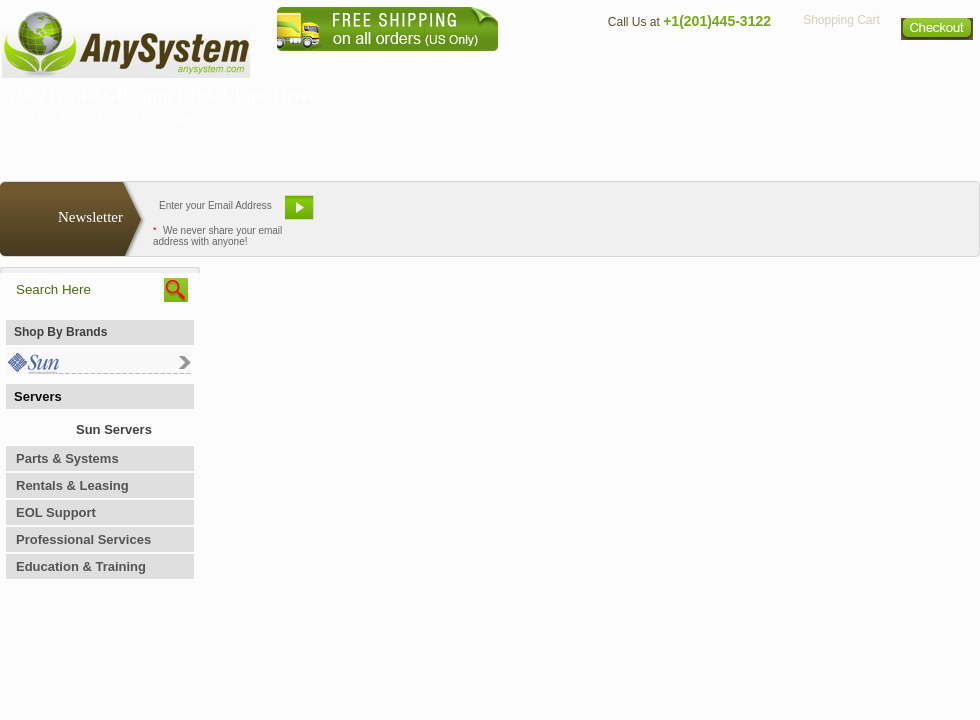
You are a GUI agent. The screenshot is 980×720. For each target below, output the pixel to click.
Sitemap (938, 65)
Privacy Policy (840, 65)
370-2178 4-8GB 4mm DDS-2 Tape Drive (161, 96)
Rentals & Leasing (72, 485)
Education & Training (81, 566)
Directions (734, 65)
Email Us (370, 215)
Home (463, 65)
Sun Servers (114, 429)
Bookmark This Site (610, 215)
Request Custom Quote (881, 215)
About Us (545, 65)
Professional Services (83, 539)
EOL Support (56, 512)
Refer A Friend (478, 215)
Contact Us (637, 65)
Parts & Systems (67, 458)
